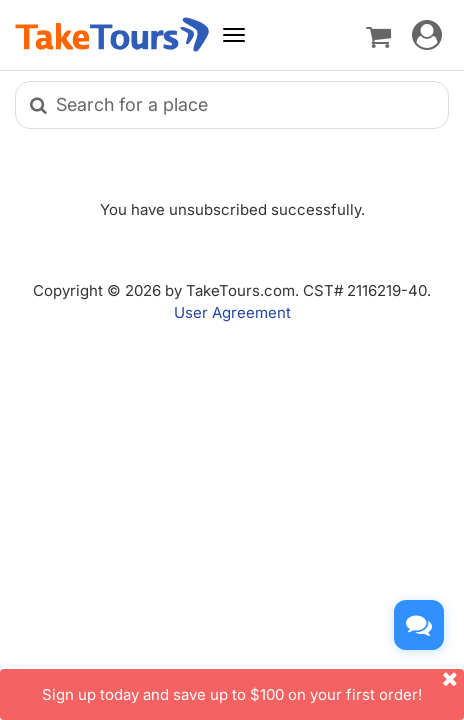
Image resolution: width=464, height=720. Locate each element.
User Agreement (232, 312)
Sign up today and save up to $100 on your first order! (253, 686)
